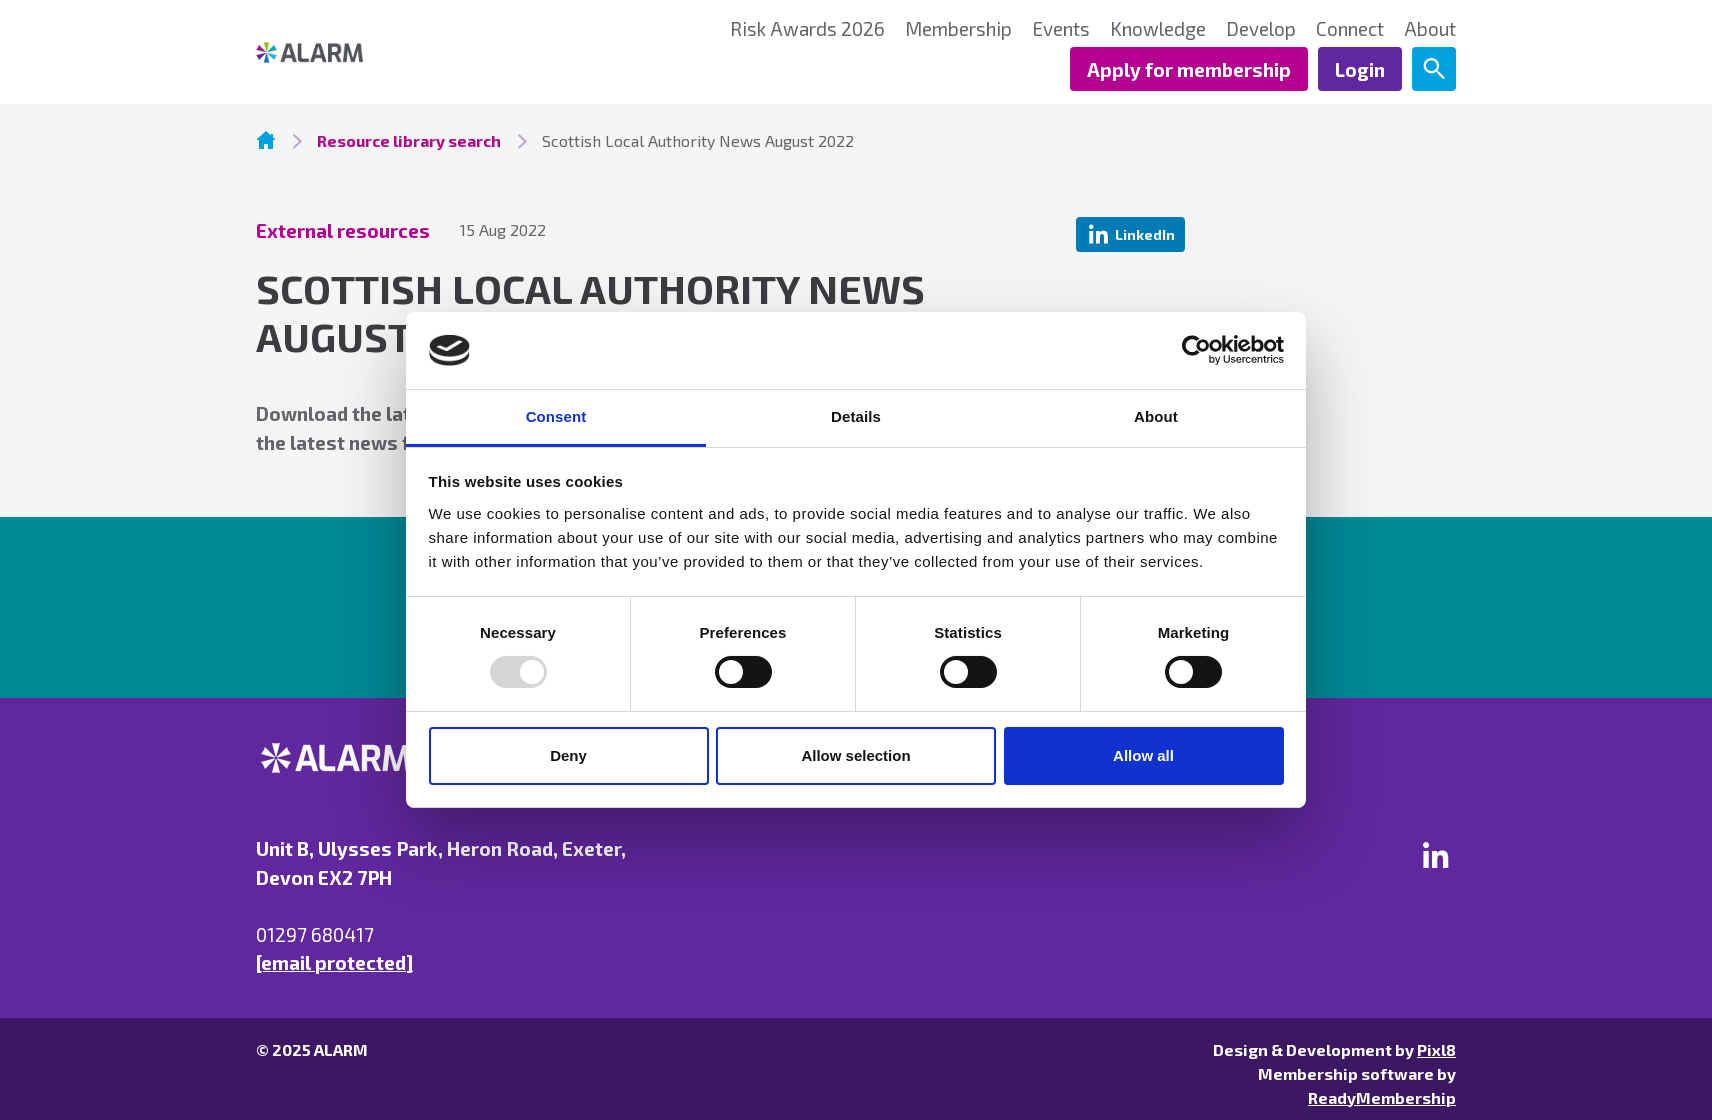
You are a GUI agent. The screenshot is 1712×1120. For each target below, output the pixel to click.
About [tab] (1156, 416)
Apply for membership (1189, 69)
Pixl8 (1436, 1049)
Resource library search (409, 140)
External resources (343, 230)
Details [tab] (856, 416)
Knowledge (1158, 28)
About (1430, 28)
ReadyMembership (1382, 1097)
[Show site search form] (1434, 69)
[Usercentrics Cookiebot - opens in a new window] (1196, 350)
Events (1061, 28)
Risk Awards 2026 (807, 28)
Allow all (1143, 755)
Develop (1261, 28)
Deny (568, 755)
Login (1360, 69)
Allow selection (855, 755)
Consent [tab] (556, 416)
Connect (1350, 28)
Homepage (266, 140)
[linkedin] (1436, 855)
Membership (958, 28)
